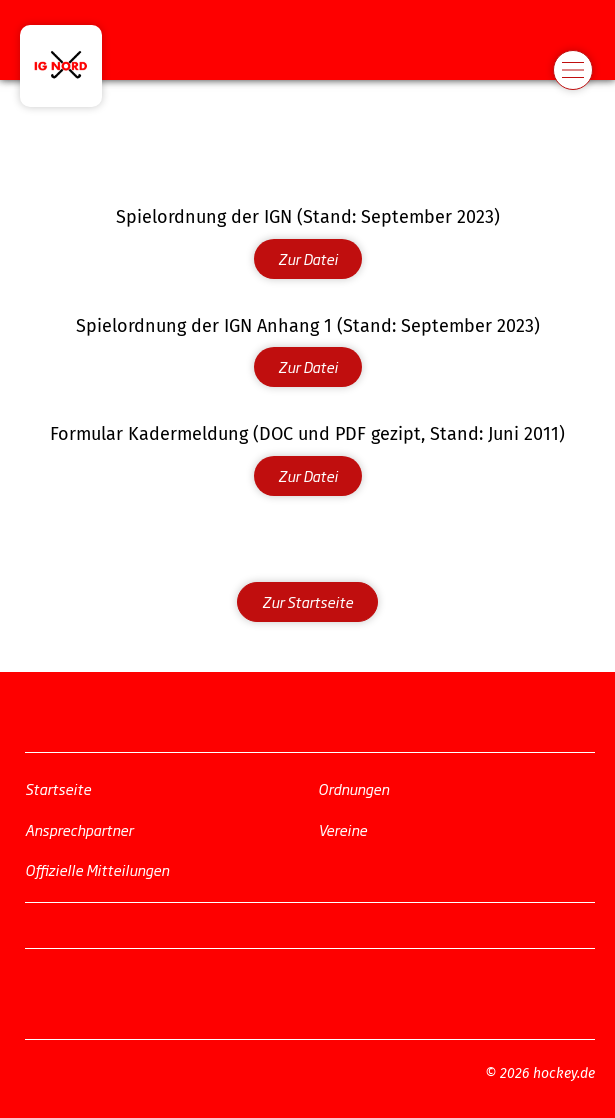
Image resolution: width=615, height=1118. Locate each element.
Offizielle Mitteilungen (97, 869)
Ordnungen (353, 788)
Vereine (342, 828)
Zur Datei (308, 258)
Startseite (58, 788)
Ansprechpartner (79, 828)
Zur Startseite (307, 601)
